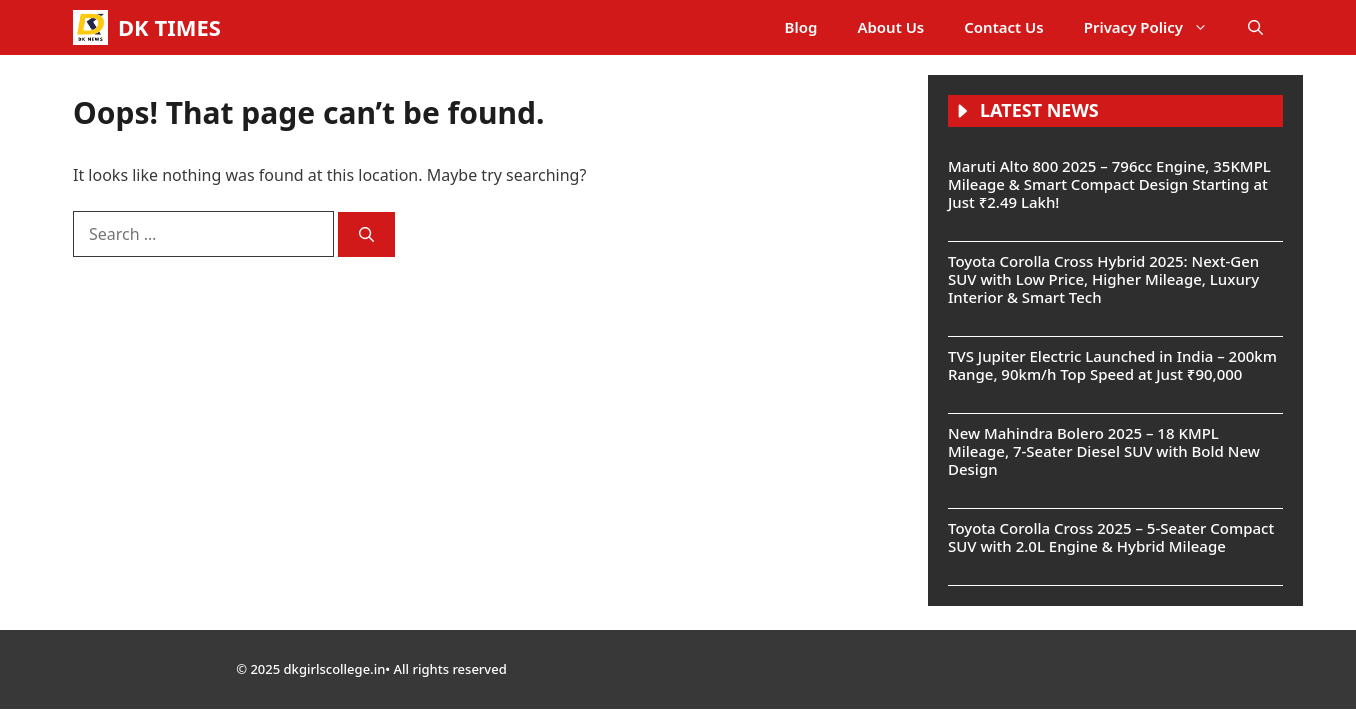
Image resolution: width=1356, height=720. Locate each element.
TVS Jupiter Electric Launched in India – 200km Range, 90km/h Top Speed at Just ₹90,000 (1112, 365)
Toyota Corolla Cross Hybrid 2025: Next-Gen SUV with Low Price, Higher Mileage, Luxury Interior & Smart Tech (1103, 279)
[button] (1255, 27)
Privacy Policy (1156, 27)
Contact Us (1003, 27)
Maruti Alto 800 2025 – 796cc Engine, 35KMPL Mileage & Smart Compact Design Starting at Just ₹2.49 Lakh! (1109, 184)
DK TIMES (169, 27)
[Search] (366, 234)
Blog (801, 27)
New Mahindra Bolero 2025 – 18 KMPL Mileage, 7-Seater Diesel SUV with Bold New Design (1104, 451)
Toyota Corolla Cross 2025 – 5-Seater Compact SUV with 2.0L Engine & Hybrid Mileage (1111, 537)
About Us (890, 27)
